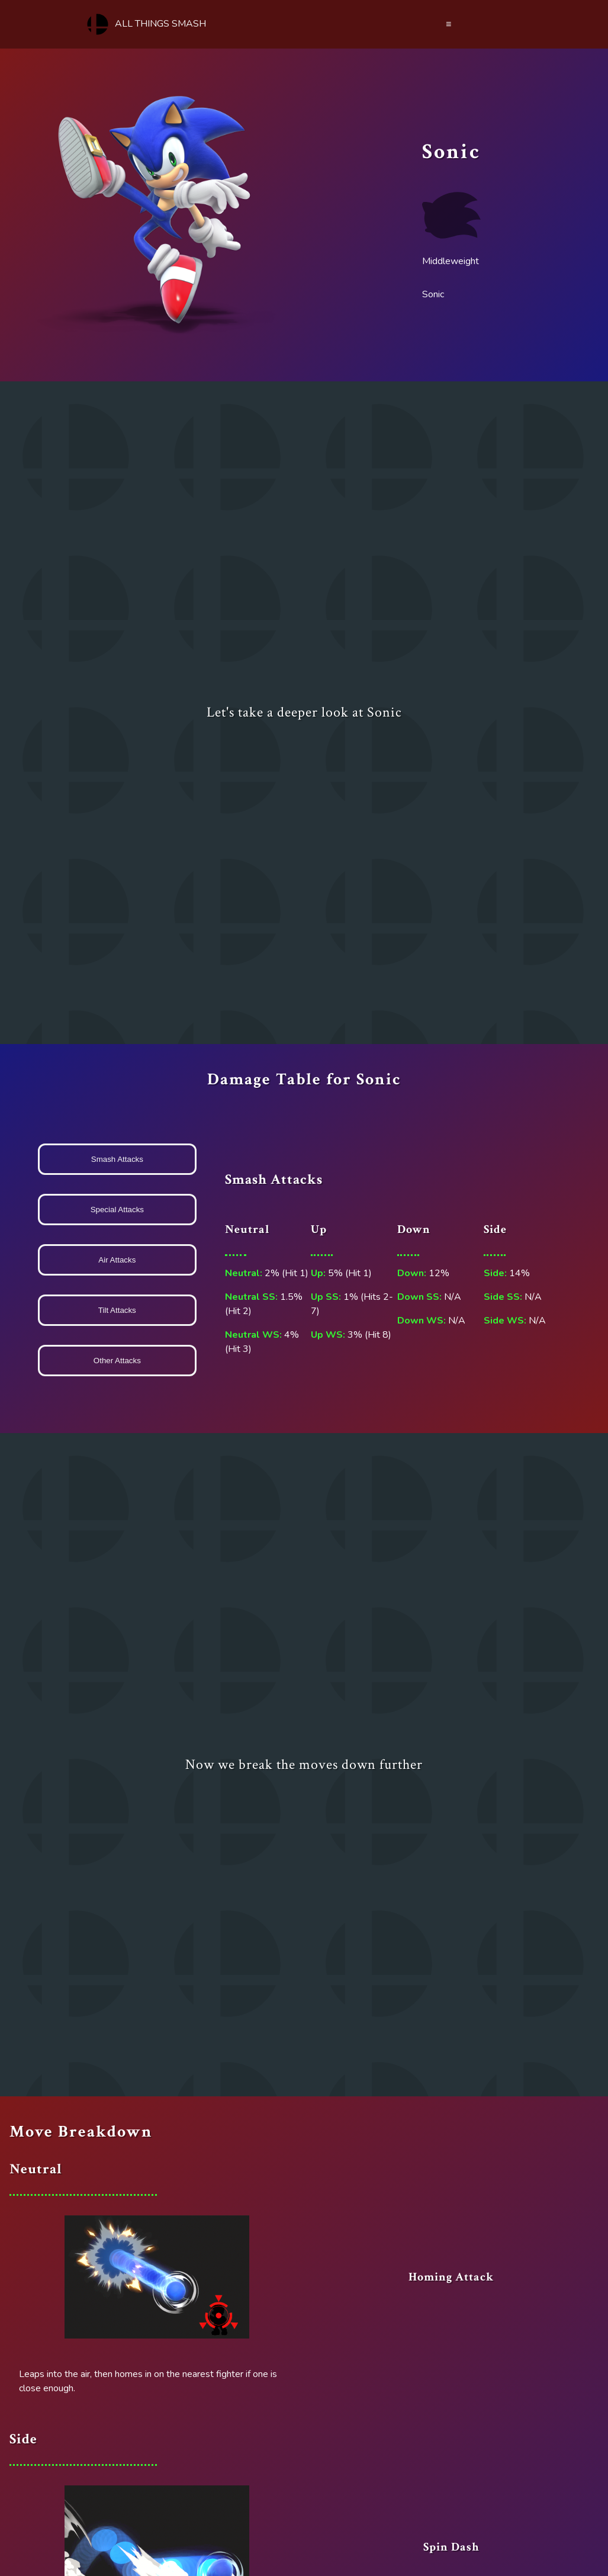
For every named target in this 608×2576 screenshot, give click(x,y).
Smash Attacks (117, 1159)
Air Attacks (117, 1259)
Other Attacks (117, 1360)
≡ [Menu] (448, 24)
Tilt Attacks (117, 1310)
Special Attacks (117, 1209)
